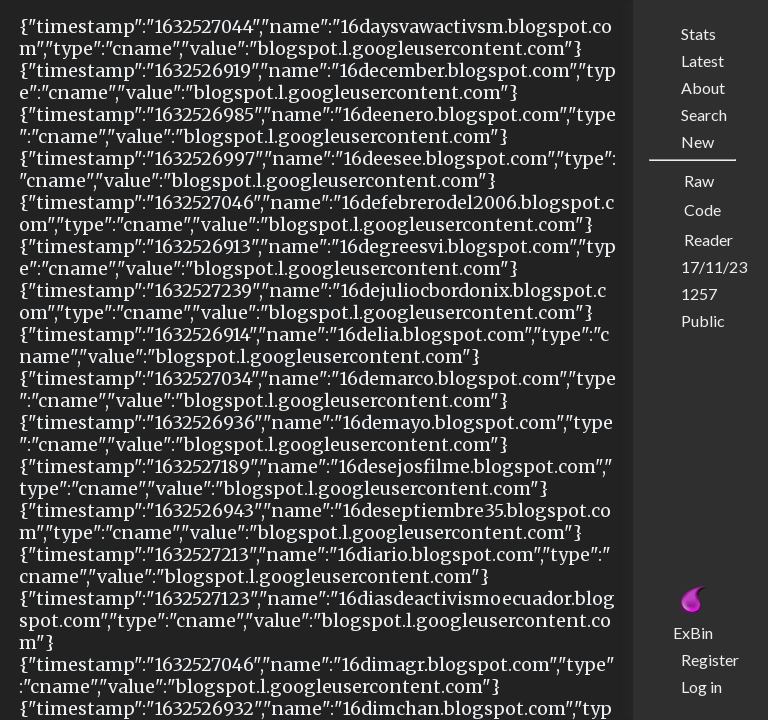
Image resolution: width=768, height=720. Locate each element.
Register (710, 659)
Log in (701, 686)
